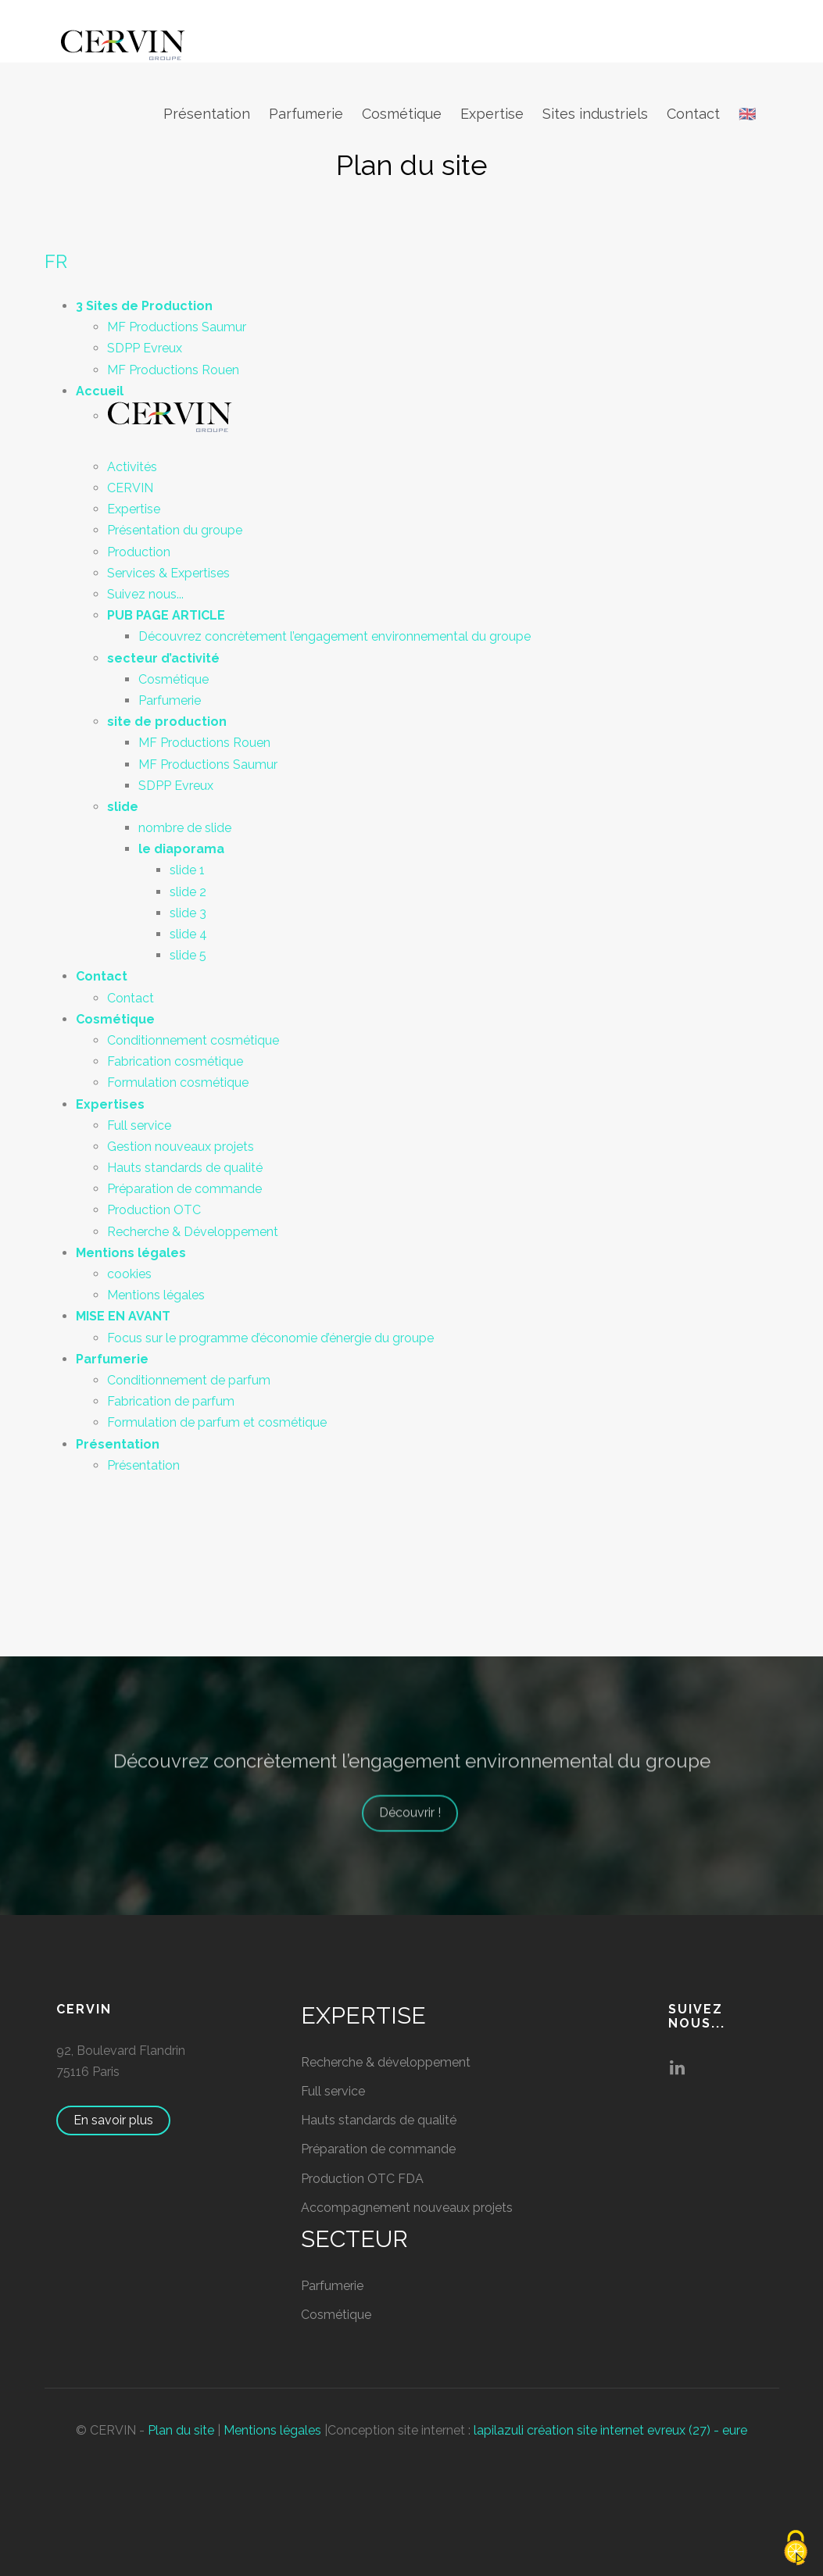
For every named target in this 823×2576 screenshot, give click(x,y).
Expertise (492, 113)
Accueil (99, 391)
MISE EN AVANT (123, 1316)
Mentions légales (131, 1252)
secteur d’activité (163, 658)
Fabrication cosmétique (175, 1061)
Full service (139, 1125)
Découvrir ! (417, 1831)
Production (138, 552)
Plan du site (181, 2430)
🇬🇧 (747, 113)
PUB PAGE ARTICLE (166, 615)
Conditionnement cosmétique (193, 1040)
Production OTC (154, 1209)
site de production (167, 721)
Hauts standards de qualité (185, 1167)
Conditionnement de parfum (188, 1380)
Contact (693, 113)
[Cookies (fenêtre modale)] (795, 2549)
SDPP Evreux (144, 348)
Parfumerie (306, 113)
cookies (129, 1274)
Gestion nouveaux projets (180, 1146)
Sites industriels (595, 113)
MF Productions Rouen (173, 370)
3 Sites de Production (144, 305)
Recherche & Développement (192, 1231)
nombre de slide (184, 827)
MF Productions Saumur (176, 327)
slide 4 (188, 934)
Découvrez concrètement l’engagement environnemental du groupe (334, 636)
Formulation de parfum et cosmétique (217, 1422)
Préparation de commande (184, 1188)
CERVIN (130, 488)
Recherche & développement (386, 2062)
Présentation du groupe (174, 530)
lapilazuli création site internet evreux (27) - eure (610, 2430)
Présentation (206, 113)
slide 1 (187, 870)
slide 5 (188, 955)
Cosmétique (402, 113)
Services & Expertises (168, 573)
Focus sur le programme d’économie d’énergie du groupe (270, 1338)
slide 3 (188, 913)
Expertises (110, 1104)
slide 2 (188, 891)
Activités (132, 466)
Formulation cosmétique (178, 1082)
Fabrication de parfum (170, 1401)
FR (56, 261)
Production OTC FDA (362, 2178)
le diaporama (181, 848)
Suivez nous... (145, 594)
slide (122, 806)
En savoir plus (121, 2120)
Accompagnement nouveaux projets (407, 2207)
